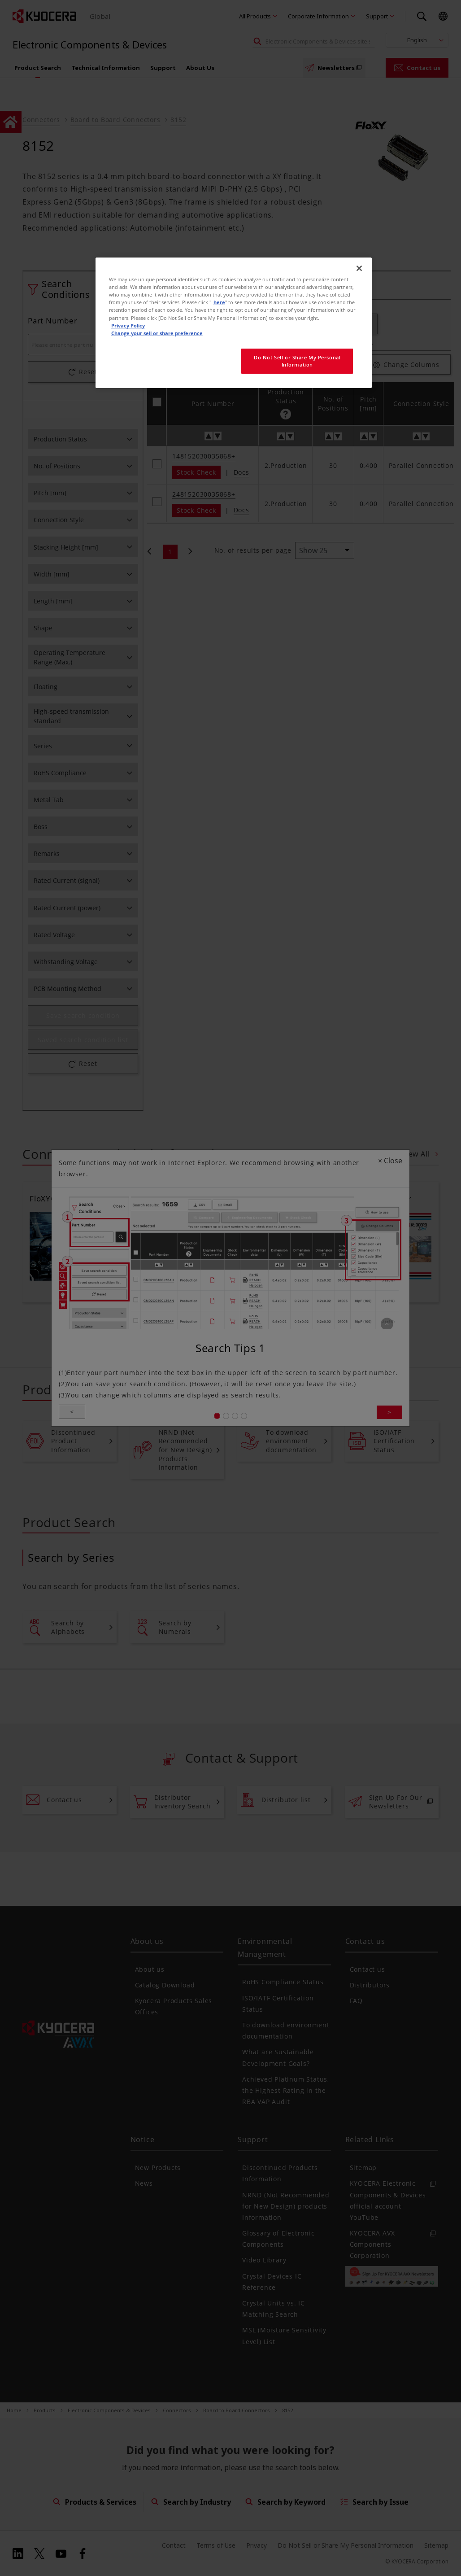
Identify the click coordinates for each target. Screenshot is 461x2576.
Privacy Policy (128, 325)
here (219, 302)
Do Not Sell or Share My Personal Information (297, 361)
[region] (234, 323)
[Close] (359, 268)
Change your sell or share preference (157, 333)
